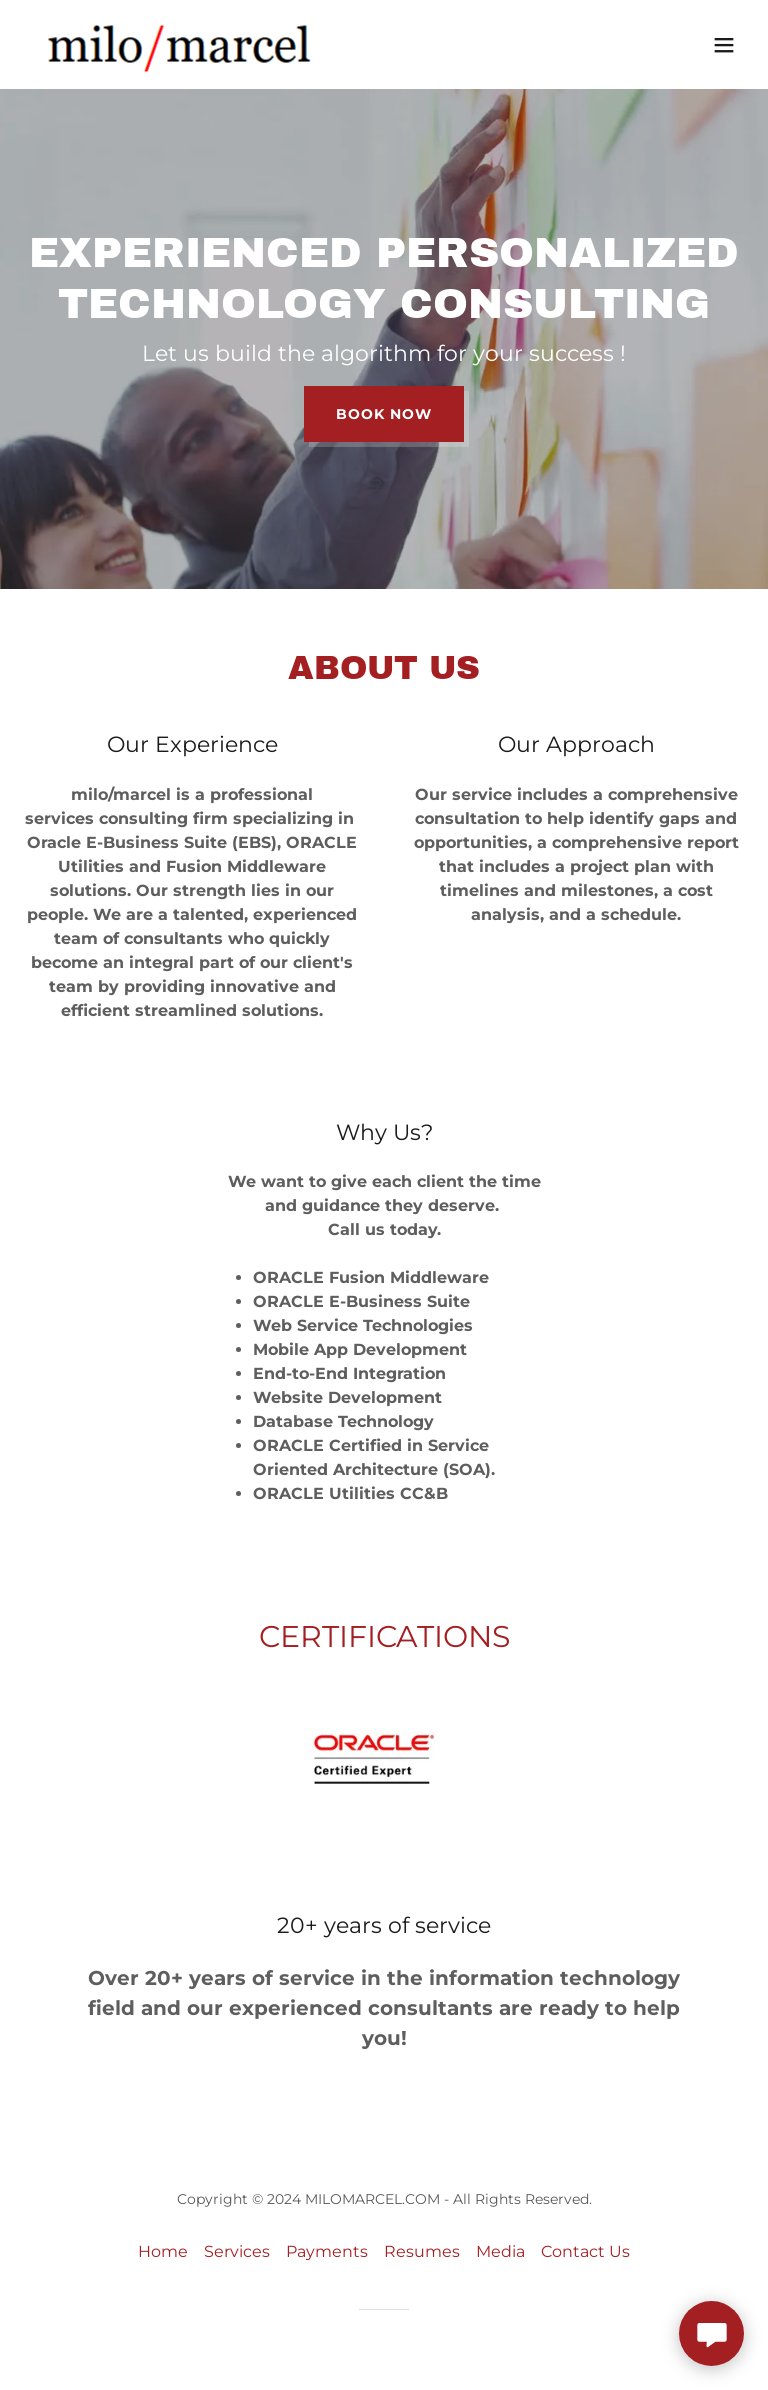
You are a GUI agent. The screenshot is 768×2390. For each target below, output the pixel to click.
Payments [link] (327, 2251)
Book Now (384, 414)
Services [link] (237, 2251)
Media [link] (500, 2251)
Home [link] (163, 2251)
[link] (179, 44)
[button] (724, 45)
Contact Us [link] (585, 2251)
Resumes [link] (422, 2251)
